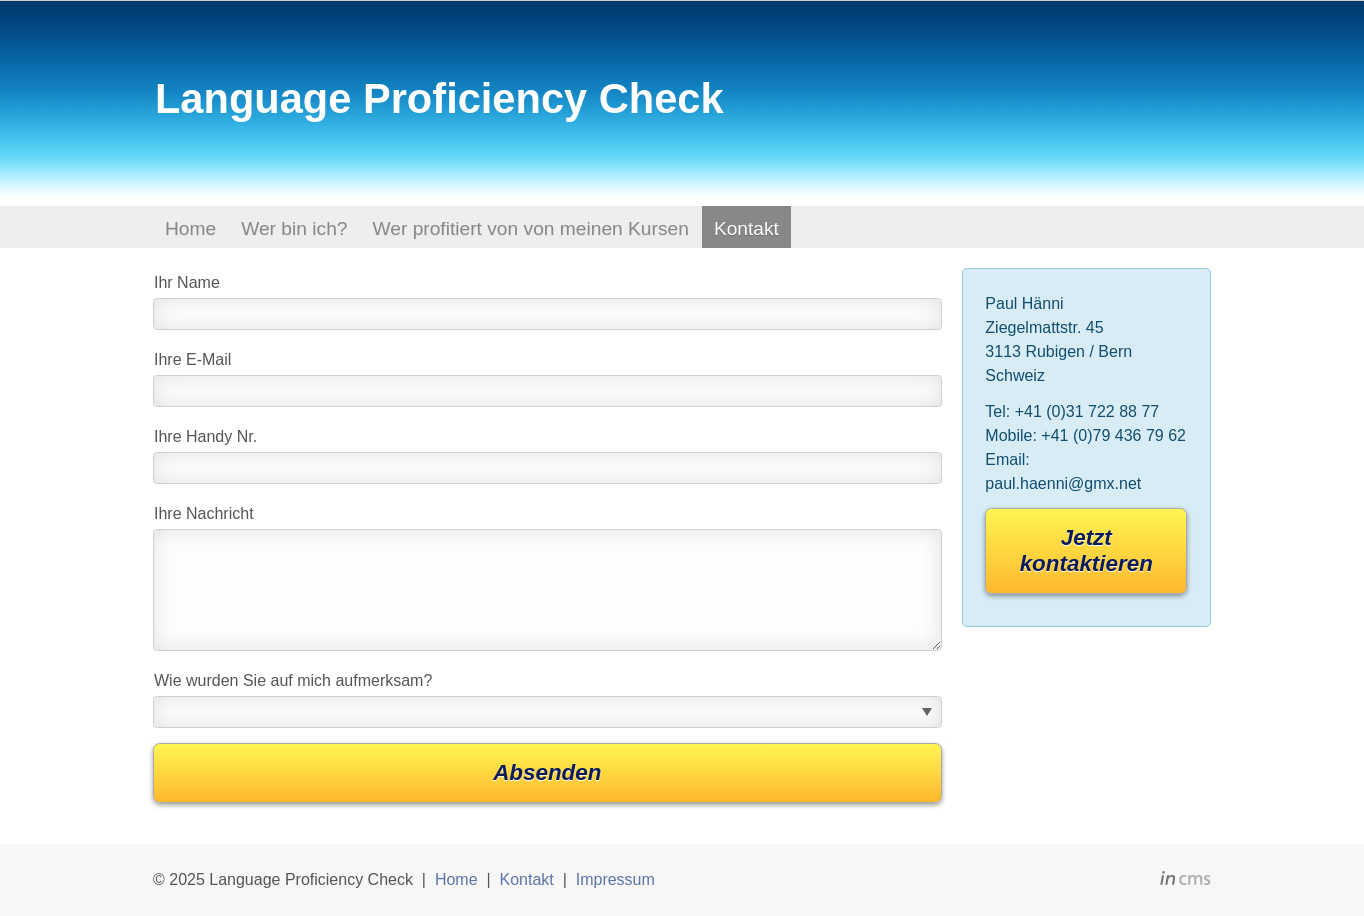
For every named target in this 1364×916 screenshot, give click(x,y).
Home (190, 228)
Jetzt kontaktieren (1086, 550)
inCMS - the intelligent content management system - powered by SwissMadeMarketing (1185, 881)
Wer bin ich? (294, 228)
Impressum (615, 879)
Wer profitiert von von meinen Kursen (530, 228)
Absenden (547, 772)
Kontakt (746, 228)
